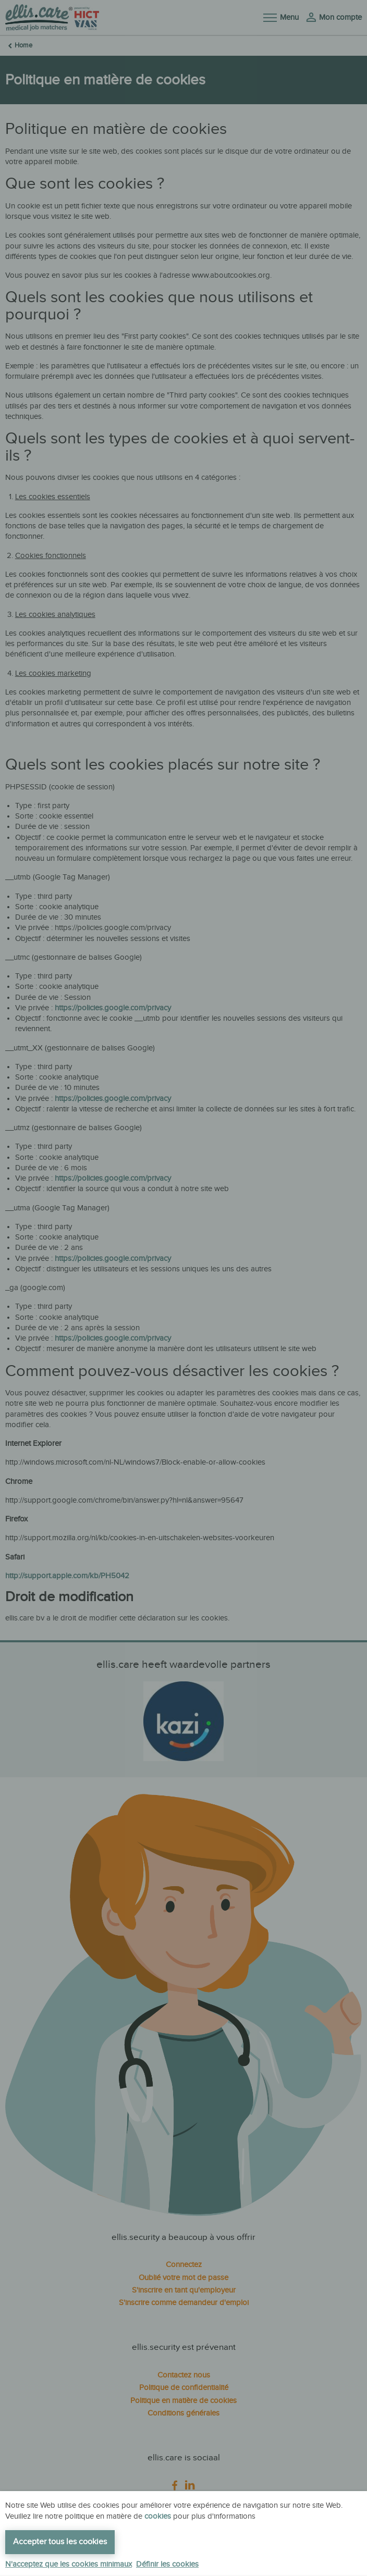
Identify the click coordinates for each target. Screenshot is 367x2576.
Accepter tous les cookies (60, 2542)
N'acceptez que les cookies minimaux (68, 2564)
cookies (157, 2516)
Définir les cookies (167, 2564)
